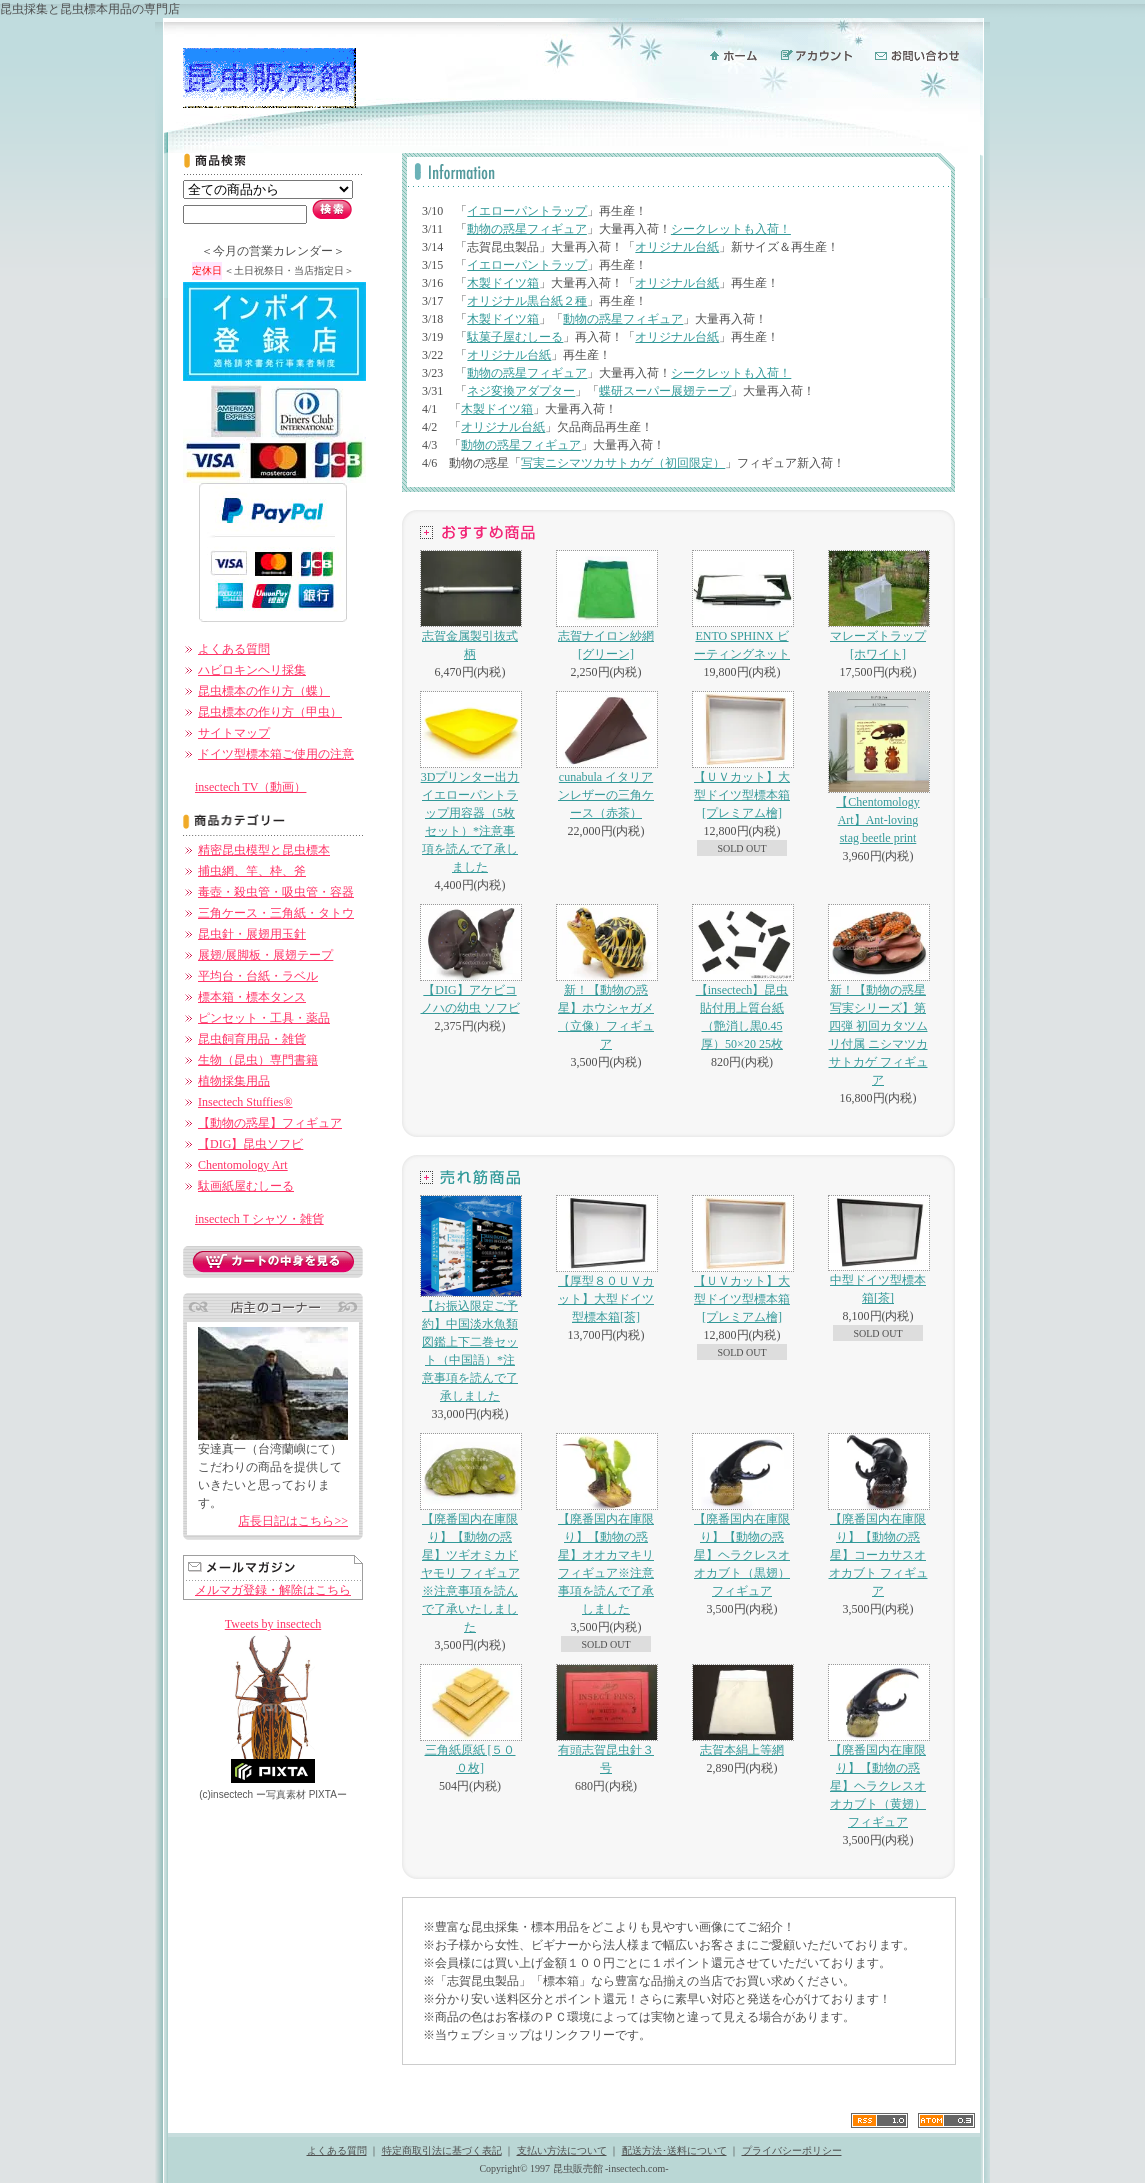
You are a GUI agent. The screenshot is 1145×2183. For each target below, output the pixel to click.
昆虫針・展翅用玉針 (252, 934)
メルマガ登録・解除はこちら (273, 1590)
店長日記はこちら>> (293, 1521)
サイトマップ (234, 733)
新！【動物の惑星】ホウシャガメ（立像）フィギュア (606, 977)
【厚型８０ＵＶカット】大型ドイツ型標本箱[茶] (606, 1259)
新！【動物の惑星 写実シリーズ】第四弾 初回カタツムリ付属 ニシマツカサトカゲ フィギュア (878, 995)
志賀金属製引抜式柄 (470, 605)
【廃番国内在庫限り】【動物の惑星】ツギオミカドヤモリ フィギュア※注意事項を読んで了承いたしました (470, 1533)
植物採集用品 (234, 1081)
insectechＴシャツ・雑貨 (259, 1219)
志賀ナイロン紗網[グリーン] (606, 605)
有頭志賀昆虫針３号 (606, 1719)
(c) (226, 1794)
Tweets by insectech (273, 1624)
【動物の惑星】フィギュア (270, 1123)
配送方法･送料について (674, 2150)
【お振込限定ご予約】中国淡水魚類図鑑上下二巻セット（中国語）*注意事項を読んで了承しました (470, 1299)
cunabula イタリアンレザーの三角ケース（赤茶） (606, 755)
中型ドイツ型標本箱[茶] (878, 1250)
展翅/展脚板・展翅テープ (265, 955)
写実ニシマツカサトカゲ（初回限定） (623, 463)
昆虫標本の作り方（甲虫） (270, 712)
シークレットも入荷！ (731, 229)
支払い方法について (562, 2150)
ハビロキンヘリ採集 (252, 670)
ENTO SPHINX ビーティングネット (742, 605)
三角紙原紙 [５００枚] (470, 1719)
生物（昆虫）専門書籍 (258, 1060)
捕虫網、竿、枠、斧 (252, 871)
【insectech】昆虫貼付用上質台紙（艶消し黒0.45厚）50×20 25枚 (742, 977)
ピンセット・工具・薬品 (264, 1018)
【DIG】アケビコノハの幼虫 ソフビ (470, 959)
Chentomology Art (243, 1165)
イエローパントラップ (527, 211)
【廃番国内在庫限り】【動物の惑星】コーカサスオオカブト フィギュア (878, 1515)
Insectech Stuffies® (245, 1102)
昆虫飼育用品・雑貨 (252, 1039)
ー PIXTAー (301, 1794)
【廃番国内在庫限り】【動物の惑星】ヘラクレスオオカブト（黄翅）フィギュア (878, 1746)
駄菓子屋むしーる (515, 337)
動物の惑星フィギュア (527, 229)
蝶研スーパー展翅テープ (665, 391)
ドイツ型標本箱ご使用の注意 (276, 754)
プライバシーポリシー (792, 2150)
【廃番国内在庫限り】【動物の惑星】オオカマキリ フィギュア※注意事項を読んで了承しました (606, 1524)
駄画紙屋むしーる (246, 1186)
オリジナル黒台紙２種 (527, 301)
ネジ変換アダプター (521, 391)
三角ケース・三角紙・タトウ (276, 913)
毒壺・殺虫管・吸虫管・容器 (276, 892)
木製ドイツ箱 (503, 283)
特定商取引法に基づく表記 (442, 2150)
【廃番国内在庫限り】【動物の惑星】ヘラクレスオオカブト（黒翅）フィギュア (742, 1515)
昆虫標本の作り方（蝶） (264, 691)
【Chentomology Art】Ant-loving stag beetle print (878, 768)
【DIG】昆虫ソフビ (250, 1144)
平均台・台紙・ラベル (258, 976)
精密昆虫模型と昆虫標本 (264, 850)
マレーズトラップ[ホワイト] (878, 605)
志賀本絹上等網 (742, 1710)
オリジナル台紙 (677, 247)
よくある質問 (234, 649)
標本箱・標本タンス (252, 997)
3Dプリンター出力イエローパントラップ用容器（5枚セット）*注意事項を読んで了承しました (470, 782)
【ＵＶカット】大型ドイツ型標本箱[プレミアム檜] (742, 755)
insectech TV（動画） (250, 787)
